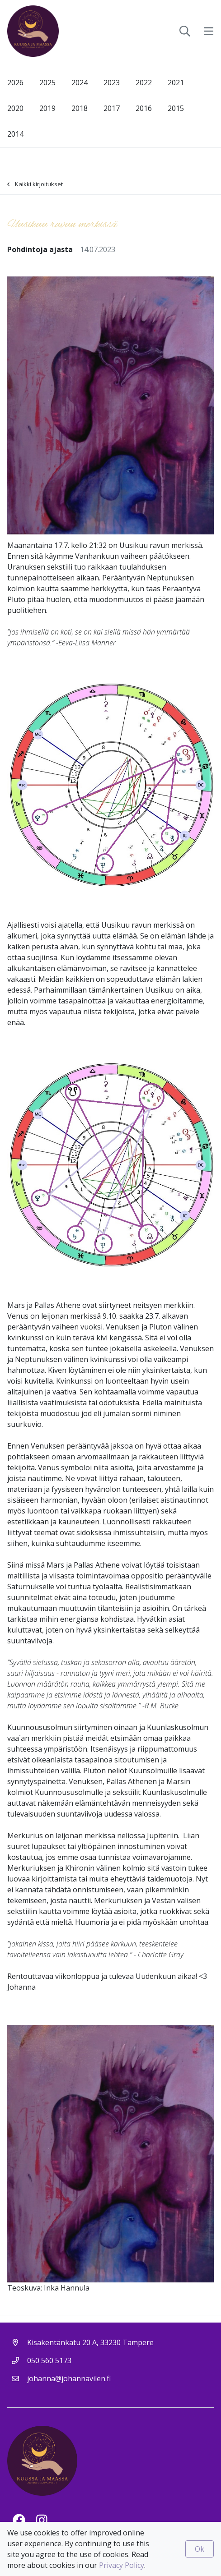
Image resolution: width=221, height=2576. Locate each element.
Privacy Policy (121, 2565)
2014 (15, 134)
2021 (176, 82)
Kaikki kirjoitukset (35, 184)
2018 (79, 108)
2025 (47, 82)
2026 (15, 82)
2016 (144, 108)
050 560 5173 (49, 2360)
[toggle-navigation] (208, 31)
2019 (47, 108)
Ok (199, 2549)
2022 (144, 82)
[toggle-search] (185, 31)
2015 (176, 108)
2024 (79, 82)
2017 (111, 108)
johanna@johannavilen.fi (69, 2378)
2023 (111, 82)
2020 (15, 108)
